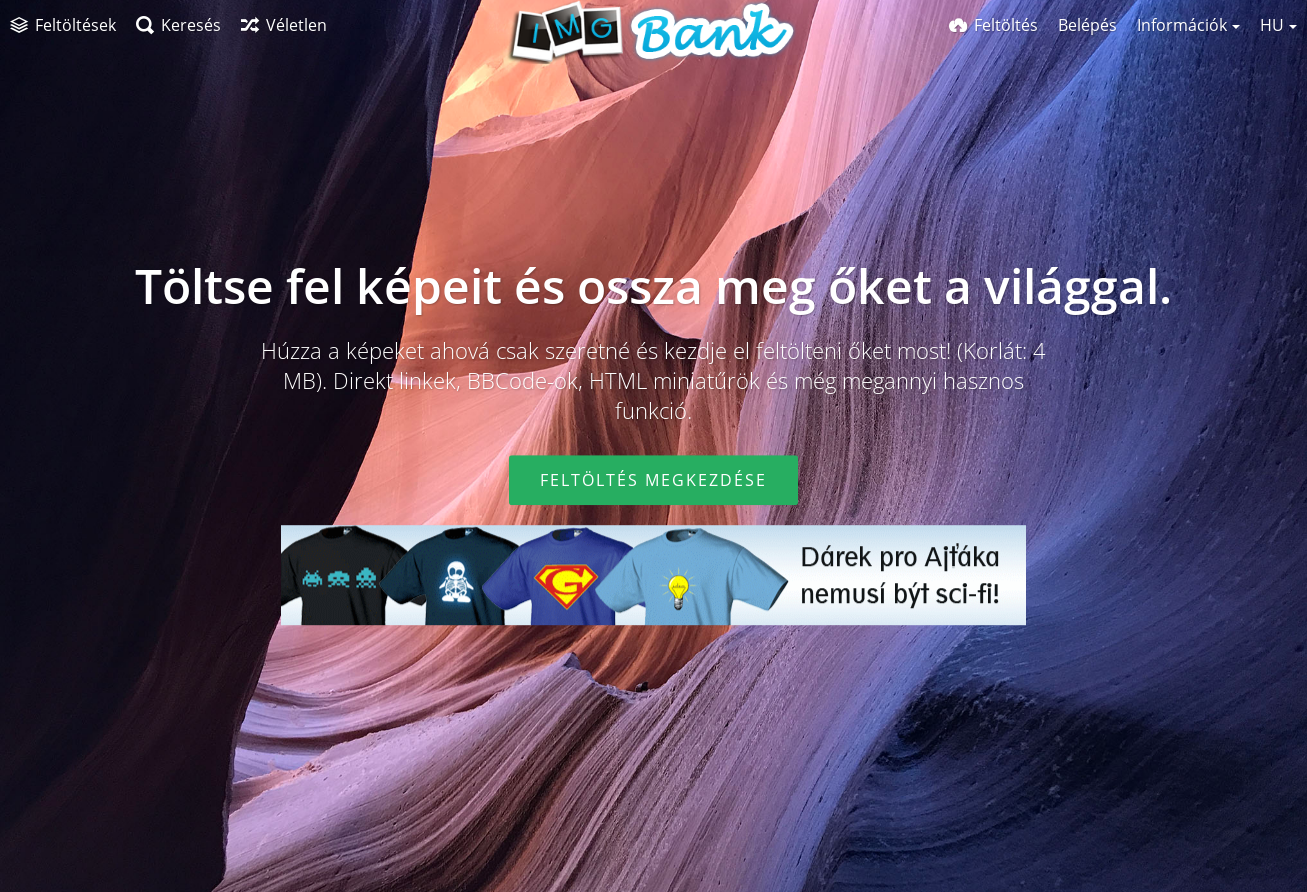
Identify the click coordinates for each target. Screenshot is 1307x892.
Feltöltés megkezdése (653, 480)
